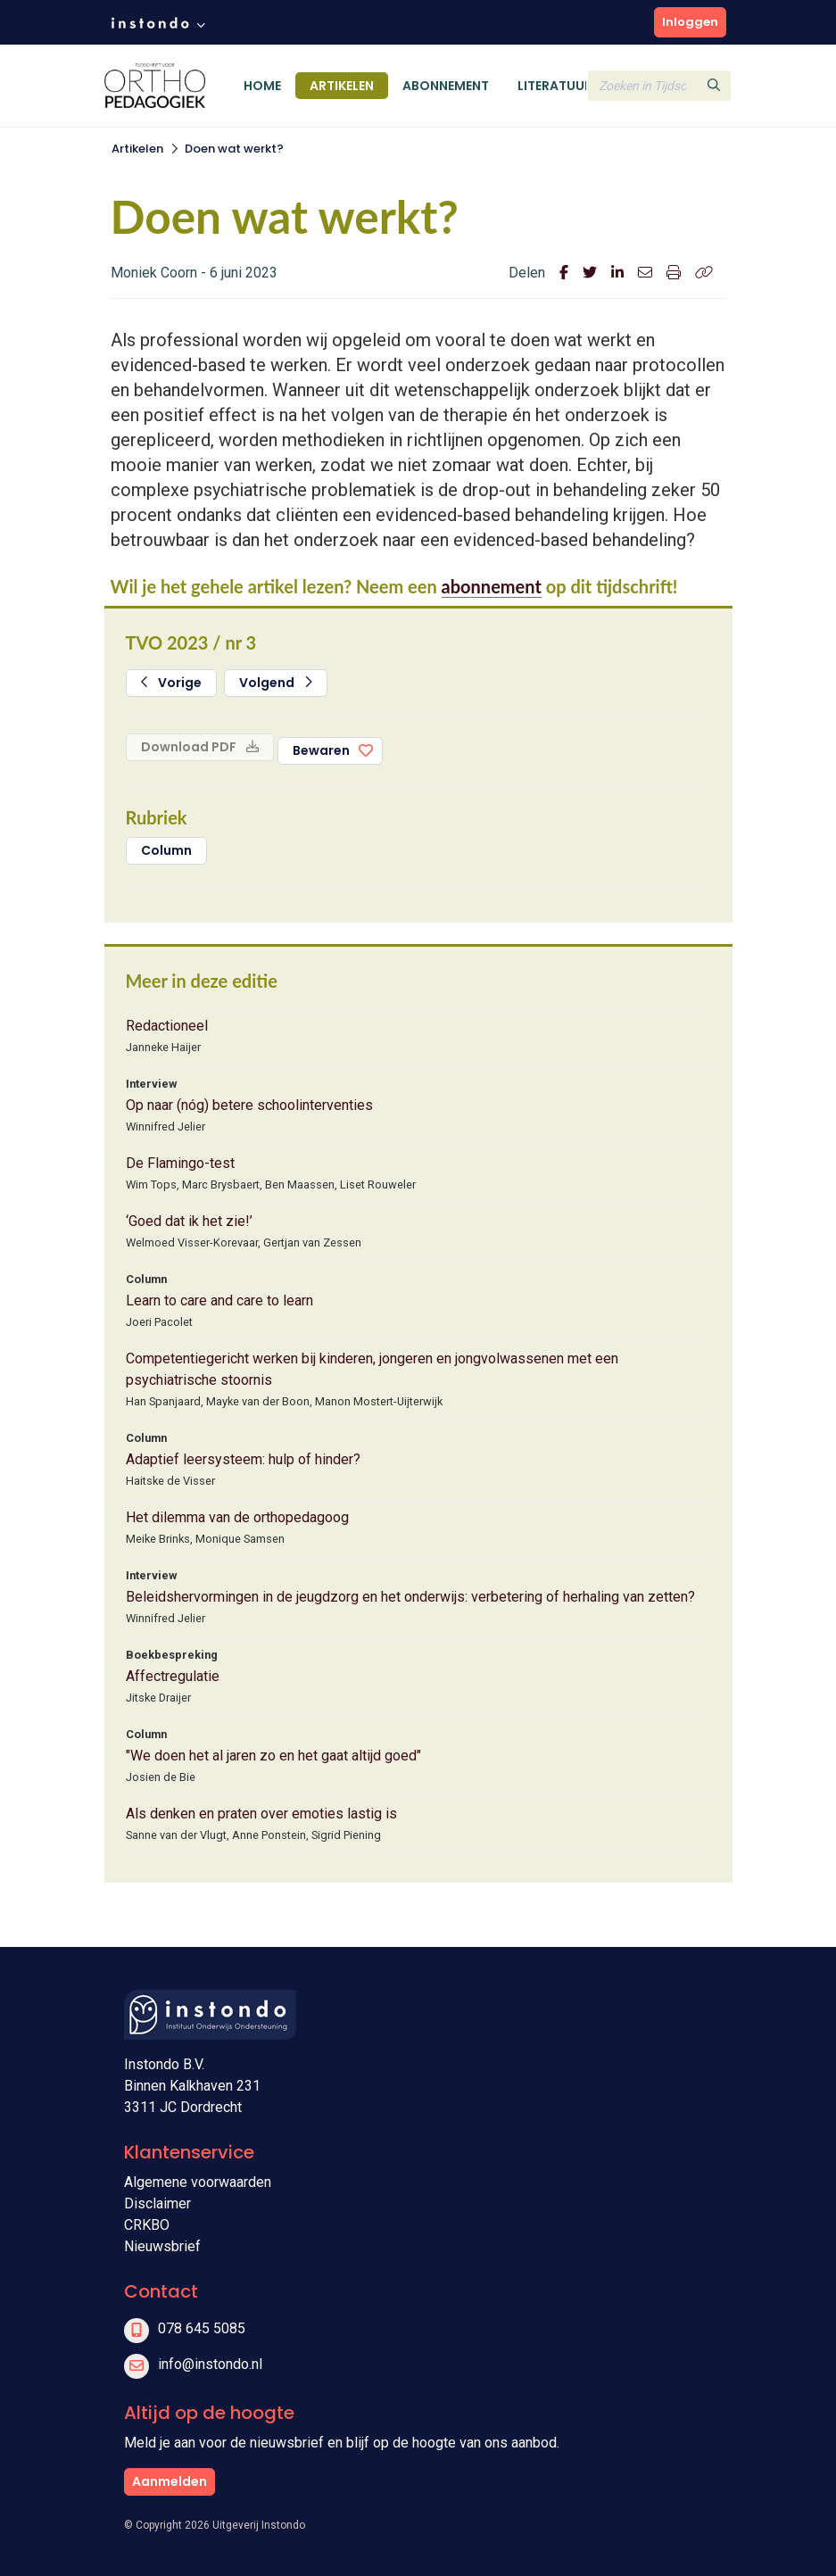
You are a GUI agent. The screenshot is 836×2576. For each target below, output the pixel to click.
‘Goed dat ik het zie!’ (189, 1221)
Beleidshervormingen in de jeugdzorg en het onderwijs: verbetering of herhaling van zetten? (410, 1596)
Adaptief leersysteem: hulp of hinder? (243, 1459)
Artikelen (342, 86)
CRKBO (147, 2224)
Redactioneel (167, 1025)
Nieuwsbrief (162, 2246)
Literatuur (554, 86)
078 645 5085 (201, 2328)
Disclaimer (157, 2203)
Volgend (275, 683)
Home (262, 86)
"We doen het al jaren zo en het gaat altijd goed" (273, 1755)
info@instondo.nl (210, 2364)
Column (166, 850)
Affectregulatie (172, 1676)
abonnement (492, 586)
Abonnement (445, 86)
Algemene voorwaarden (197, 2182)
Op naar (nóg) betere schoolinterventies (249, 1105)
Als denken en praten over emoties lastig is (261, 1813)
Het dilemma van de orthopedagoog (237, 1517)
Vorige (172, 683)
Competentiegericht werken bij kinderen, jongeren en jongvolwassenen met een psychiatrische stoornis (372, 1369)
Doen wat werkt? (234, 148)
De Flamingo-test (180, 1163)
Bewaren (321, 750)
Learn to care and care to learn (219, 1300)
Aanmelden (169, 2481)
